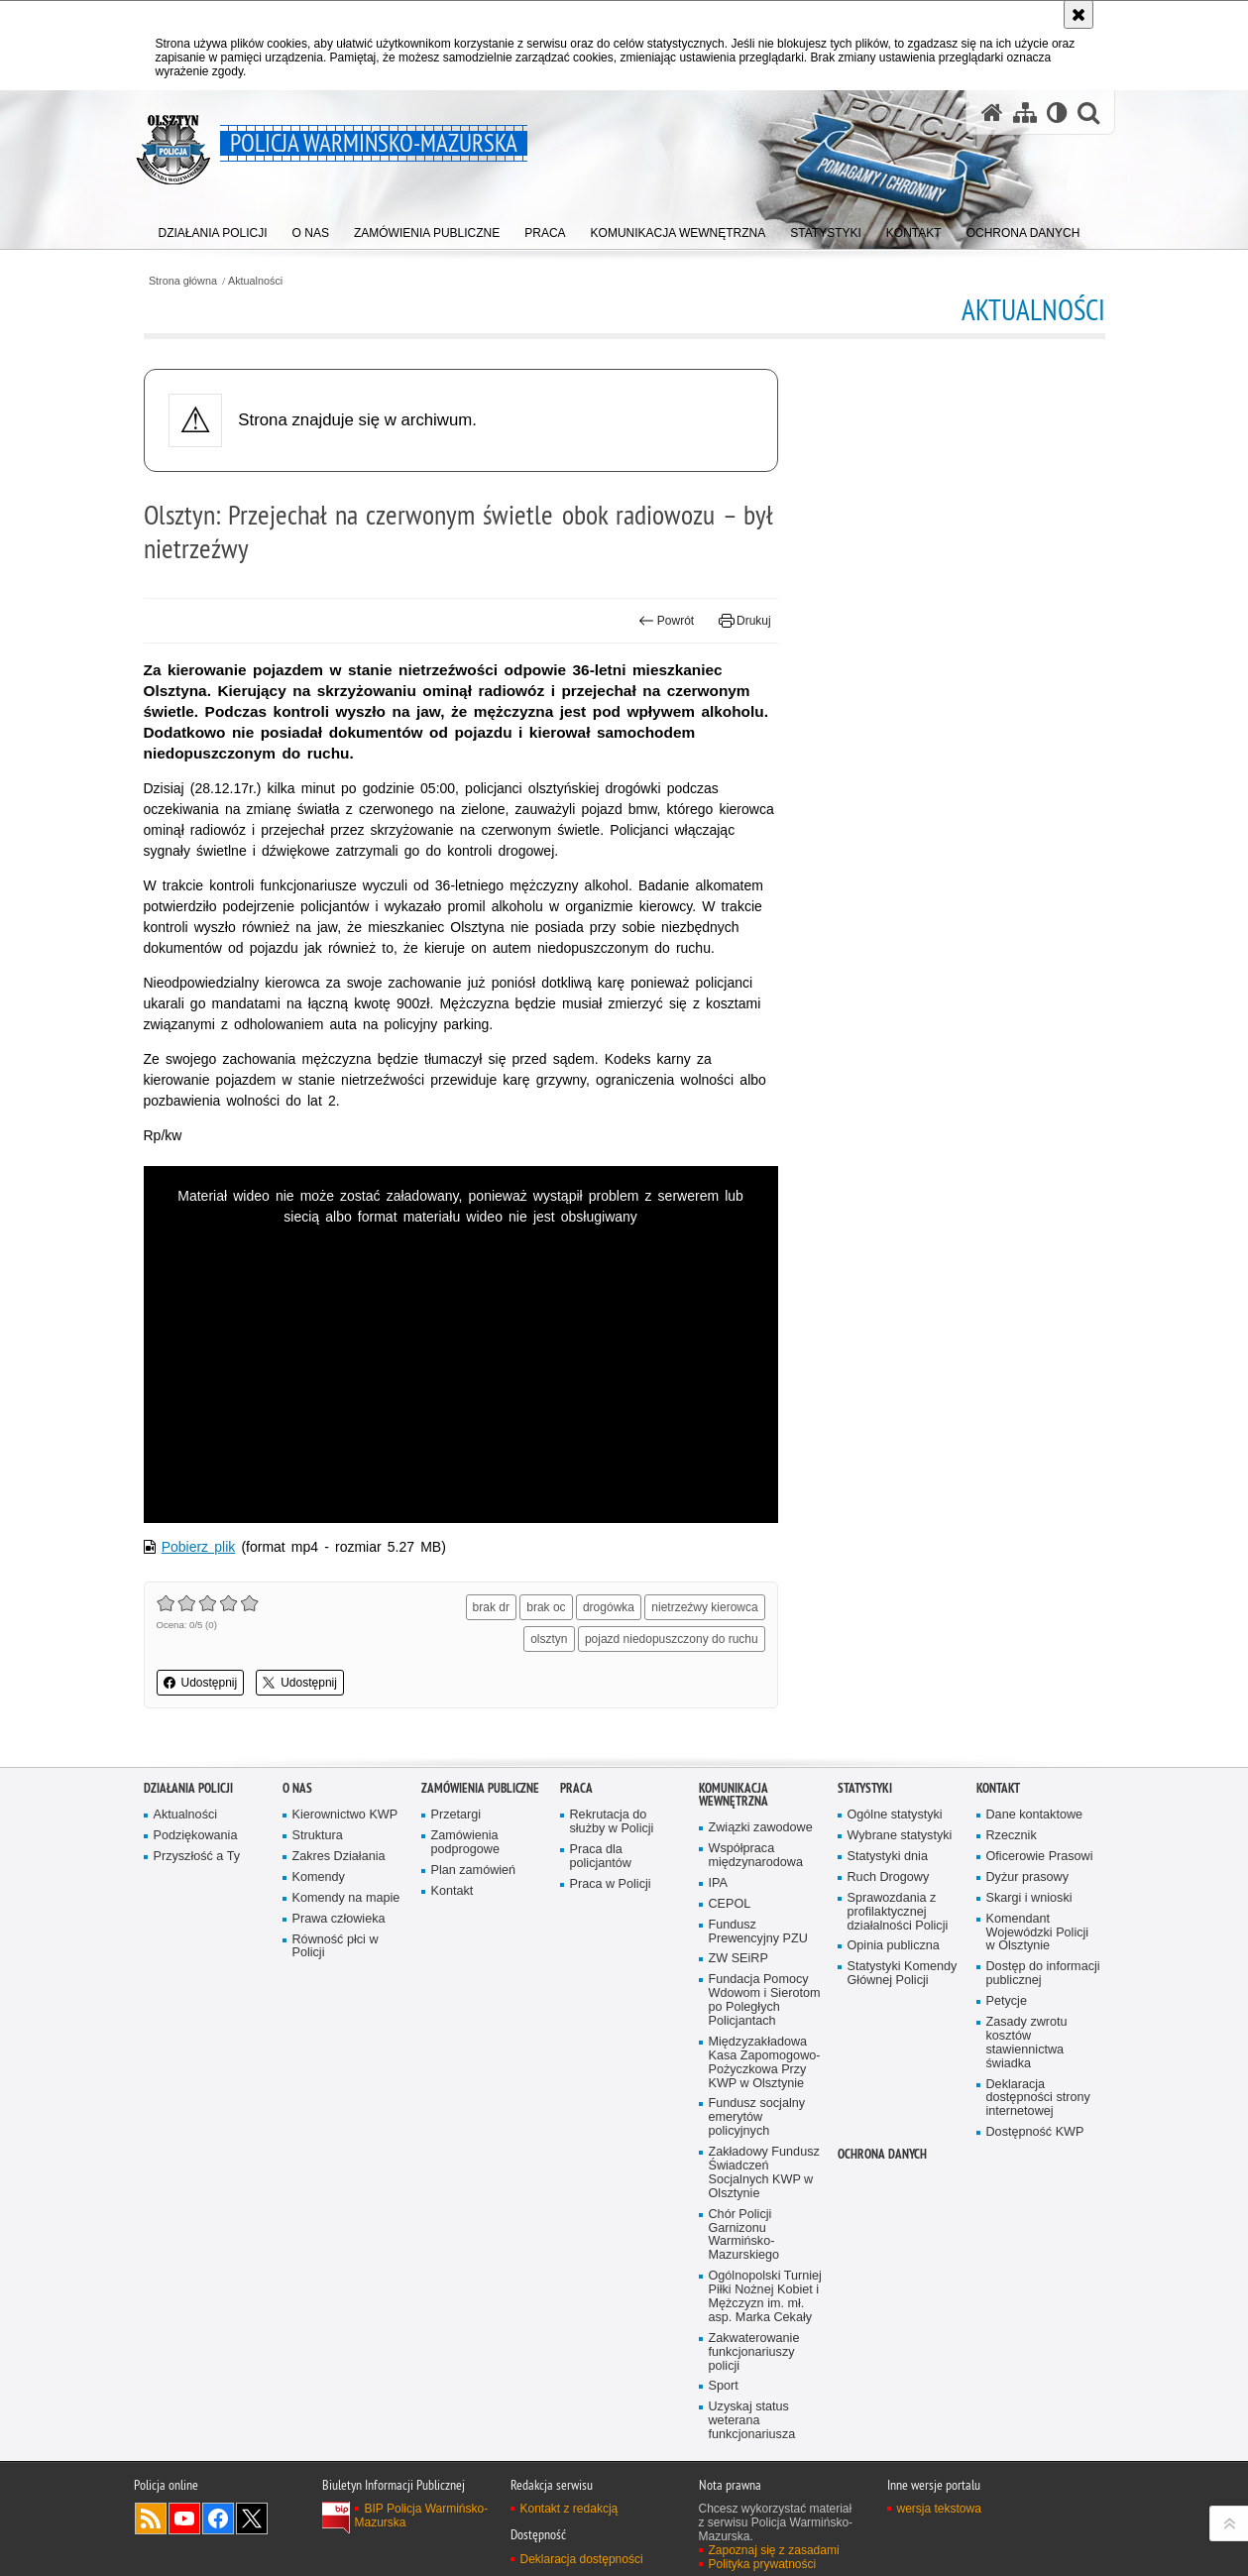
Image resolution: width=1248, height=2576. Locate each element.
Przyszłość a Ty (197, 1856)
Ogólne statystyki (895, 1815)
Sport (723, 2386)
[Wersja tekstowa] (1057, 112)
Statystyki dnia (888, 1856)
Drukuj (745, 621)
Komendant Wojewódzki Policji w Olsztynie (1037, 1933)
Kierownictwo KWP (345, 1815)
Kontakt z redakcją (569, 2509)
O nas (297, 1788)
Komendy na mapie (346, 1898)
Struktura (317, 1835)
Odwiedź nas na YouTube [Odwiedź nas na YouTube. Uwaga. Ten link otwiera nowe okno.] (184, 2518)
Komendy (318, 1877)
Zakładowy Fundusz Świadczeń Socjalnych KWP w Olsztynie (764, 2173)
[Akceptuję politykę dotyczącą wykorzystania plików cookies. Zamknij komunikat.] (1078, 14)
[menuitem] (213, 228)
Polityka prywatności (763, 2564)
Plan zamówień (473, 1870)
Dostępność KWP (1035, 2132)
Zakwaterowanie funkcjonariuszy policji (754, 2352)
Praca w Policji (610, 1884)
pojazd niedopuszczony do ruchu (671, 1639)
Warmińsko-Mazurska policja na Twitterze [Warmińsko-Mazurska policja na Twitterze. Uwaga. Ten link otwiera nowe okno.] (252, 2518)
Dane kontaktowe (1034, 1815)
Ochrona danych (882, 2154)
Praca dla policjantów (600, 1856)
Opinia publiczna (894, 1945)
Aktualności (255, 281)
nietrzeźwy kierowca (704, 1607)
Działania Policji (188, 1788)
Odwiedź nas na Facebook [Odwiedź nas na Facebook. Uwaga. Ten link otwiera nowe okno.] (218, 2518)
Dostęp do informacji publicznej (1043, 1973)
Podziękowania (196, 1835)
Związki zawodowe (761, 1827)
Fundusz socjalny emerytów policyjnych (757, 2117)
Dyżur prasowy (1028, 1877)
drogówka (608, 1607)
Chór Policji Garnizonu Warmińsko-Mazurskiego (744, 2235)
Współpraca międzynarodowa (756, 1855)
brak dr (491, 1607)
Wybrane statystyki (900, 1835)
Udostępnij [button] (201, 1683)
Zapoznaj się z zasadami (774, 2550)
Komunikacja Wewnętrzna (733, 1795)
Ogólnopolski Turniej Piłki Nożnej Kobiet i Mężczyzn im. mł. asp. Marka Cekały (765, 2297)
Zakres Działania (339, 1856)
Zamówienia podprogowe (466, 1842)
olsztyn (548, 1639)
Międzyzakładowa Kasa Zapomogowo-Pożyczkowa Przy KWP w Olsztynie (765, 2063)
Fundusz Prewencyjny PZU (758, 1932)
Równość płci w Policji (335, 1946)
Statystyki (865, 1788)
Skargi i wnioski (1029, 1898)
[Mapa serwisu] (1025, 112)
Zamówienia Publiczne (480, 1788)
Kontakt (452, 1891)
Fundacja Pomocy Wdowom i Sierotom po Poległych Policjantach (765, 2000)
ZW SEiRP (738, 1958)
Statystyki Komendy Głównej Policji (903, 1973)
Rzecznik (1011, 1835)
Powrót (666, 621)
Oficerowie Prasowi (1039, 1856)
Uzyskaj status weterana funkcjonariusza (752, 2420)
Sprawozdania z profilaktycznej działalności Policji (898, 1912)
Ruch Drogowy (889, 1877)
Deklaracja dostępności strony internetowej (1038, 2098)
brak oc (545, 1607)
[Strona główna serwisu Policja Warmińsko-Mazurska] (992, 112)
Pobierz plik (199, 1547)
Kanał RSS (151, 2518)
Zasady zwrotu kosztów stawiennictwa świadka (1027, 2043)
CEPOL (730, 1904)
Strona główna (183, 281)
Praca (576, 1788)
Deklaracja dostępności (581, 2559)
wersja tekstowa (939, 2509)
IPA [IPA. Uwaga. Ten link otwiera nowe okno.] (718, 1883)
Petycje (1006, 2001)
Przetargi (456, 1815)
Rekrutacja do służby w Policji (612, 1822)
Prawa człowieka (339, 1919)
